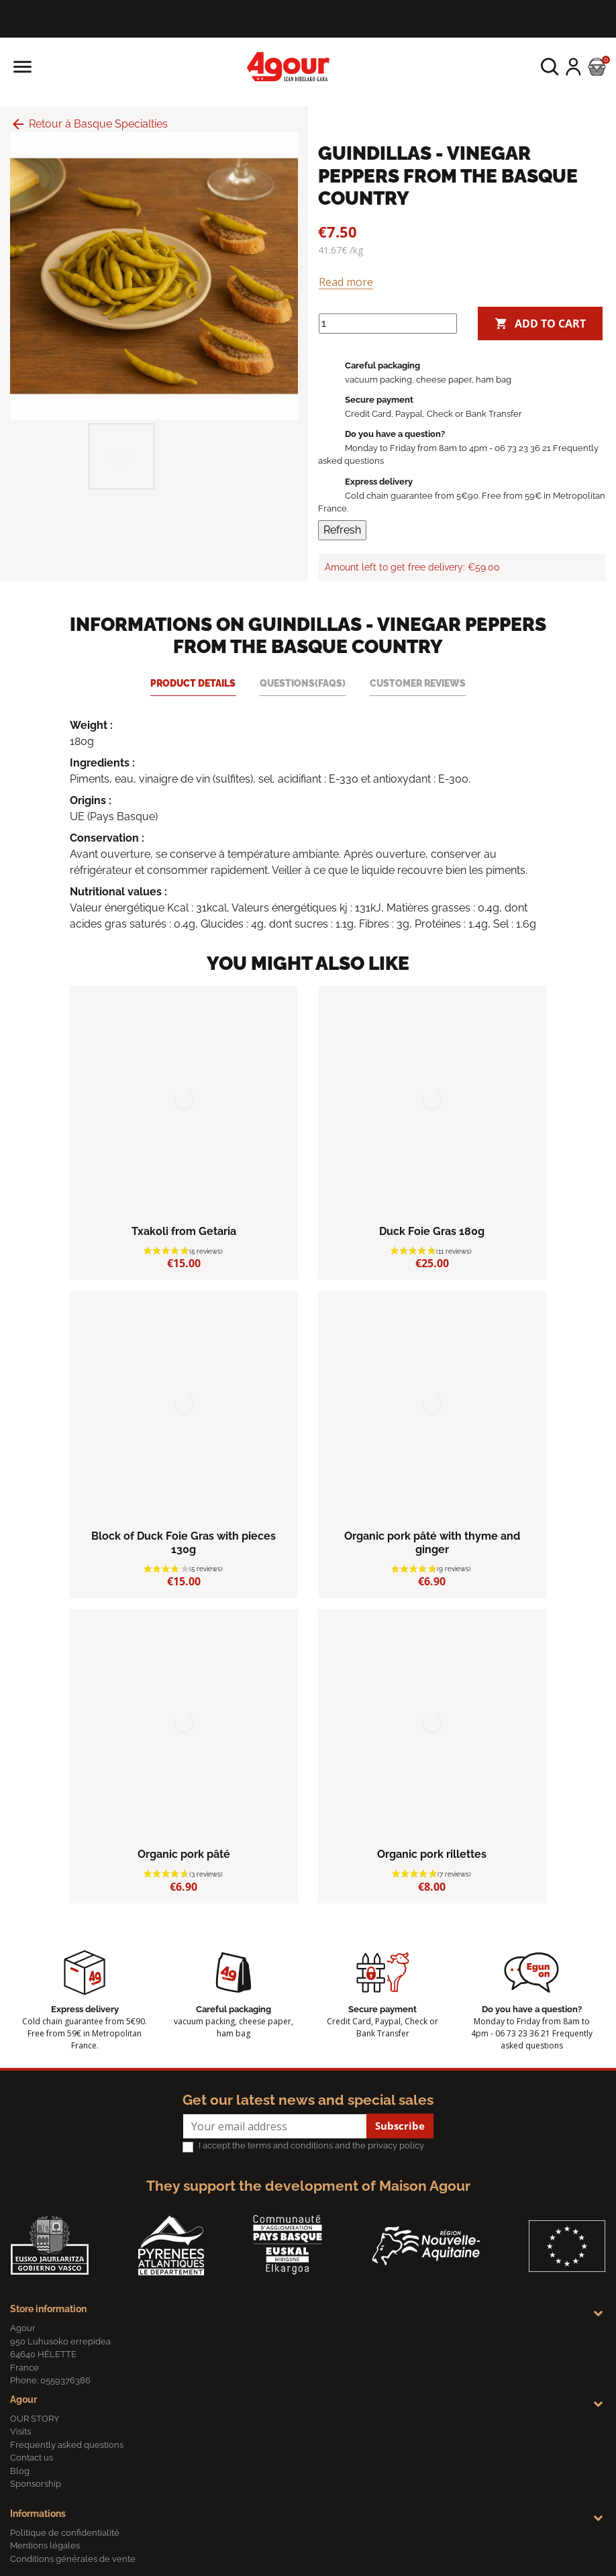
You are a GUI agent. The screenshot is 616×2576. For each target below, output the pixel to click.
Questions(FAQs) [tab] (303, 683)
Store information (48, 2308)
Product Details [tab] (193, 683)
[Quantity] (388, 323)
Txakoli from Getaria (184, 1231)
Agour (23, 2399)
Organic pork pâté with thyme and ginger (432, 1542)
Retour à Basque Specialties (89, 123)
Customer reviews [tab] (418, 683)
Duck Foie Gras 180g (431, 1231)
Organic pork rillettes (431, 1854)
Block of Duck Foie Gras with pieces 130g (183, 1542)
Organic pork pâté (184, 1854)
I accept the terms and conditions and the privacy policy (311, 2145)
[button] (550, 67)
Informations (38, 2513)
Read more (346, 282)
